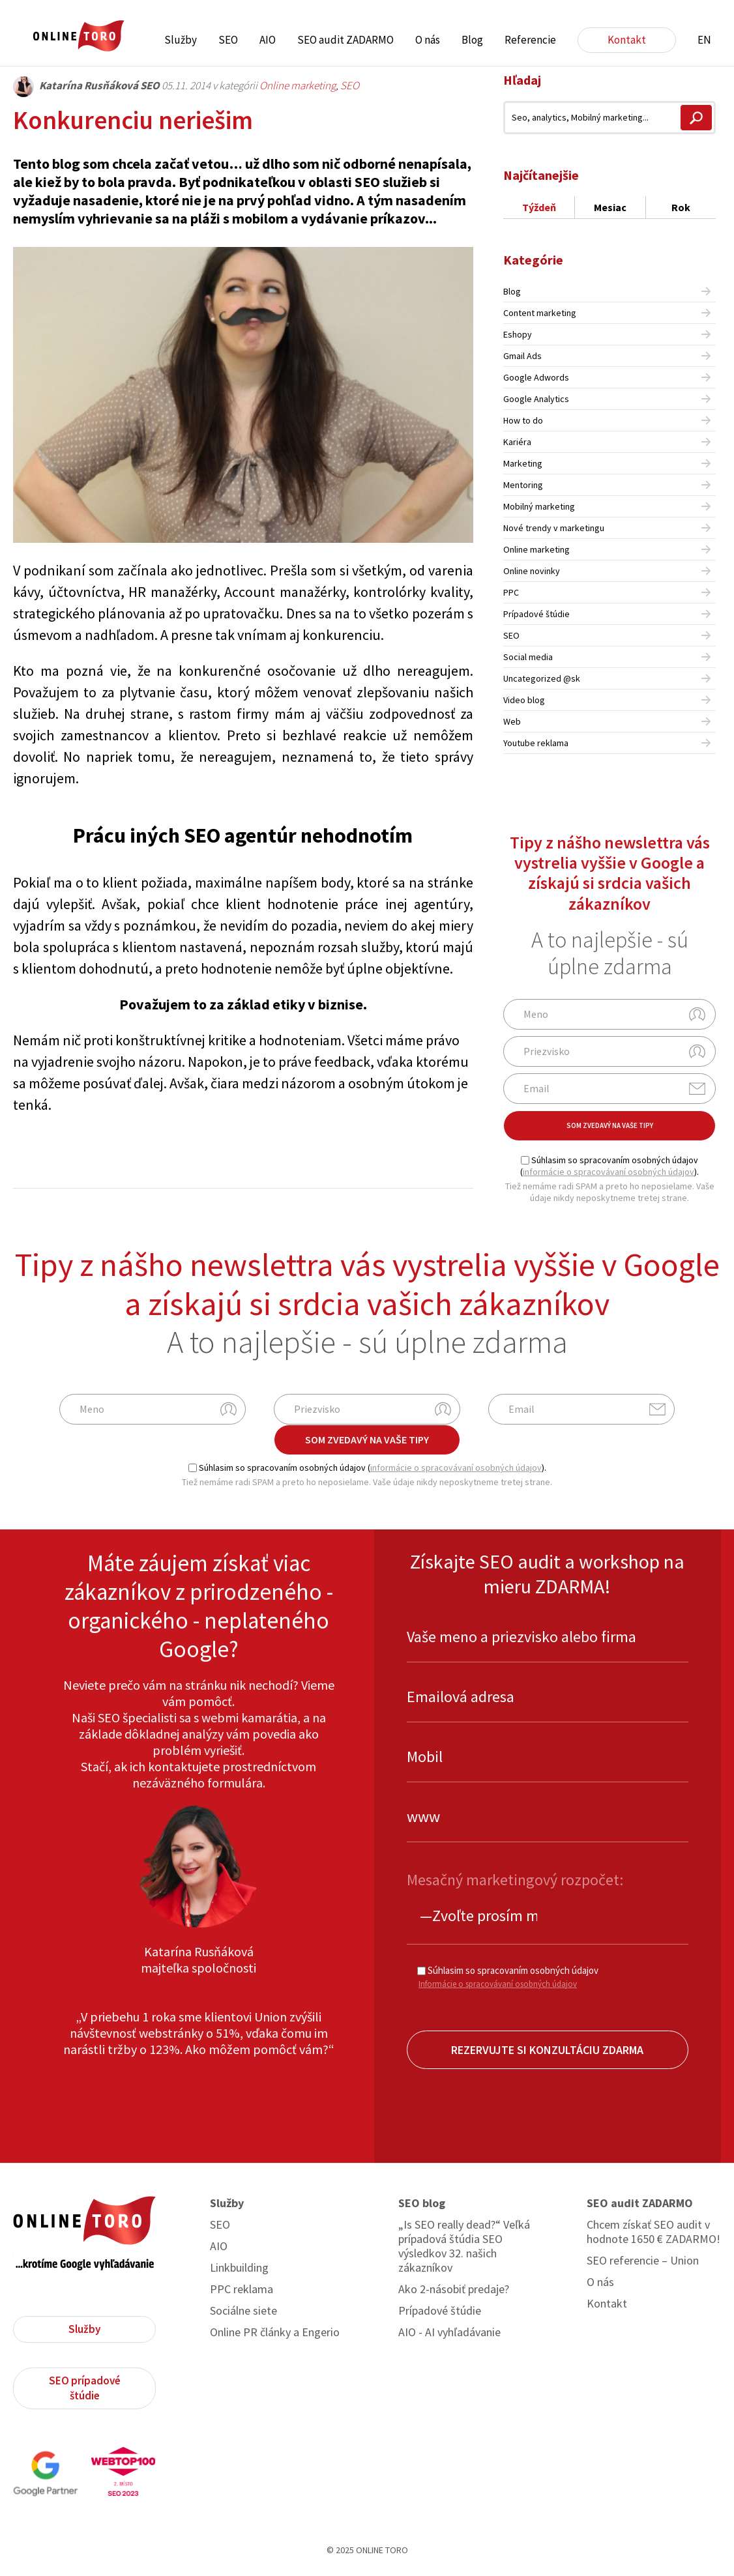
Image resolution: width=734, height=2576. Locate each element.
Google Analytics (536, 399)
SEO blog (421, 2203)
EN (704, 40)
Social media (528, 657)
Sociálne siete (243, 2311)
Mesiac (610, 207)
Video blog (524, 700)
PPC (511, 592)
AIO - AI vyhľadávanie (449, 2332)
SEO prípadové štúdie (85, 2388)
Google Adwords (536, 377)
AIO (267, 40)
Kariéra (517, 442)
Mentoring (523, 485)
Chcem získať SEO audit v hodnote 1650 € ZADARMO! (653, 2232)
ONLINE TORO (78, 36)
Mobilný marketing (539, 506)
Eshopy (517, 334)
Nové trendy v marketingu (553, 528)
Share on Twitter (424, 1159)
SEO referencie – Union (643, 2260)
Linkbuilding (239, 2268)
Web (512, 721)
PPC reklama (241, 2289)
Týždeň (539, 207)
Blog (472, 40)
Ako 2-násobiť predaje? (453, 2289)
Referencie (530, 40)
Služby (180, 40)
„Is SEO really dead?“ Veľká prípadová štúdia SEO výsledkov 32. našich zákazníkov (464, 2246)
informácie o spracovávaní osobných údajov (608, 1172)
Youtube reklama (535, 743)
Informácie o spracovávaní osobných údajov (497, 1984)
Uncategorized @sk (541, 678)
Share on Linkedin (458, 1159)
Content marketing (539, 313)
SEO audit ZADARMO (345, 40)
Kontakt (627, 40)
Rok (680, 207)
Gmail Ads (522, 356)
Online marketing (297, 85)
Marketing (522, 463)
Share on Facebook (390, 1159)
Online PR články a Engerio (275, 2332)
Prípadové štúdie (536, 614)
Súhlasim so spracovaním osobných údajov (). (609, 1166)
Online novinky (531, 571)
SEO (228, 40)
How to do (523, 420)
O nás (427, 40)
